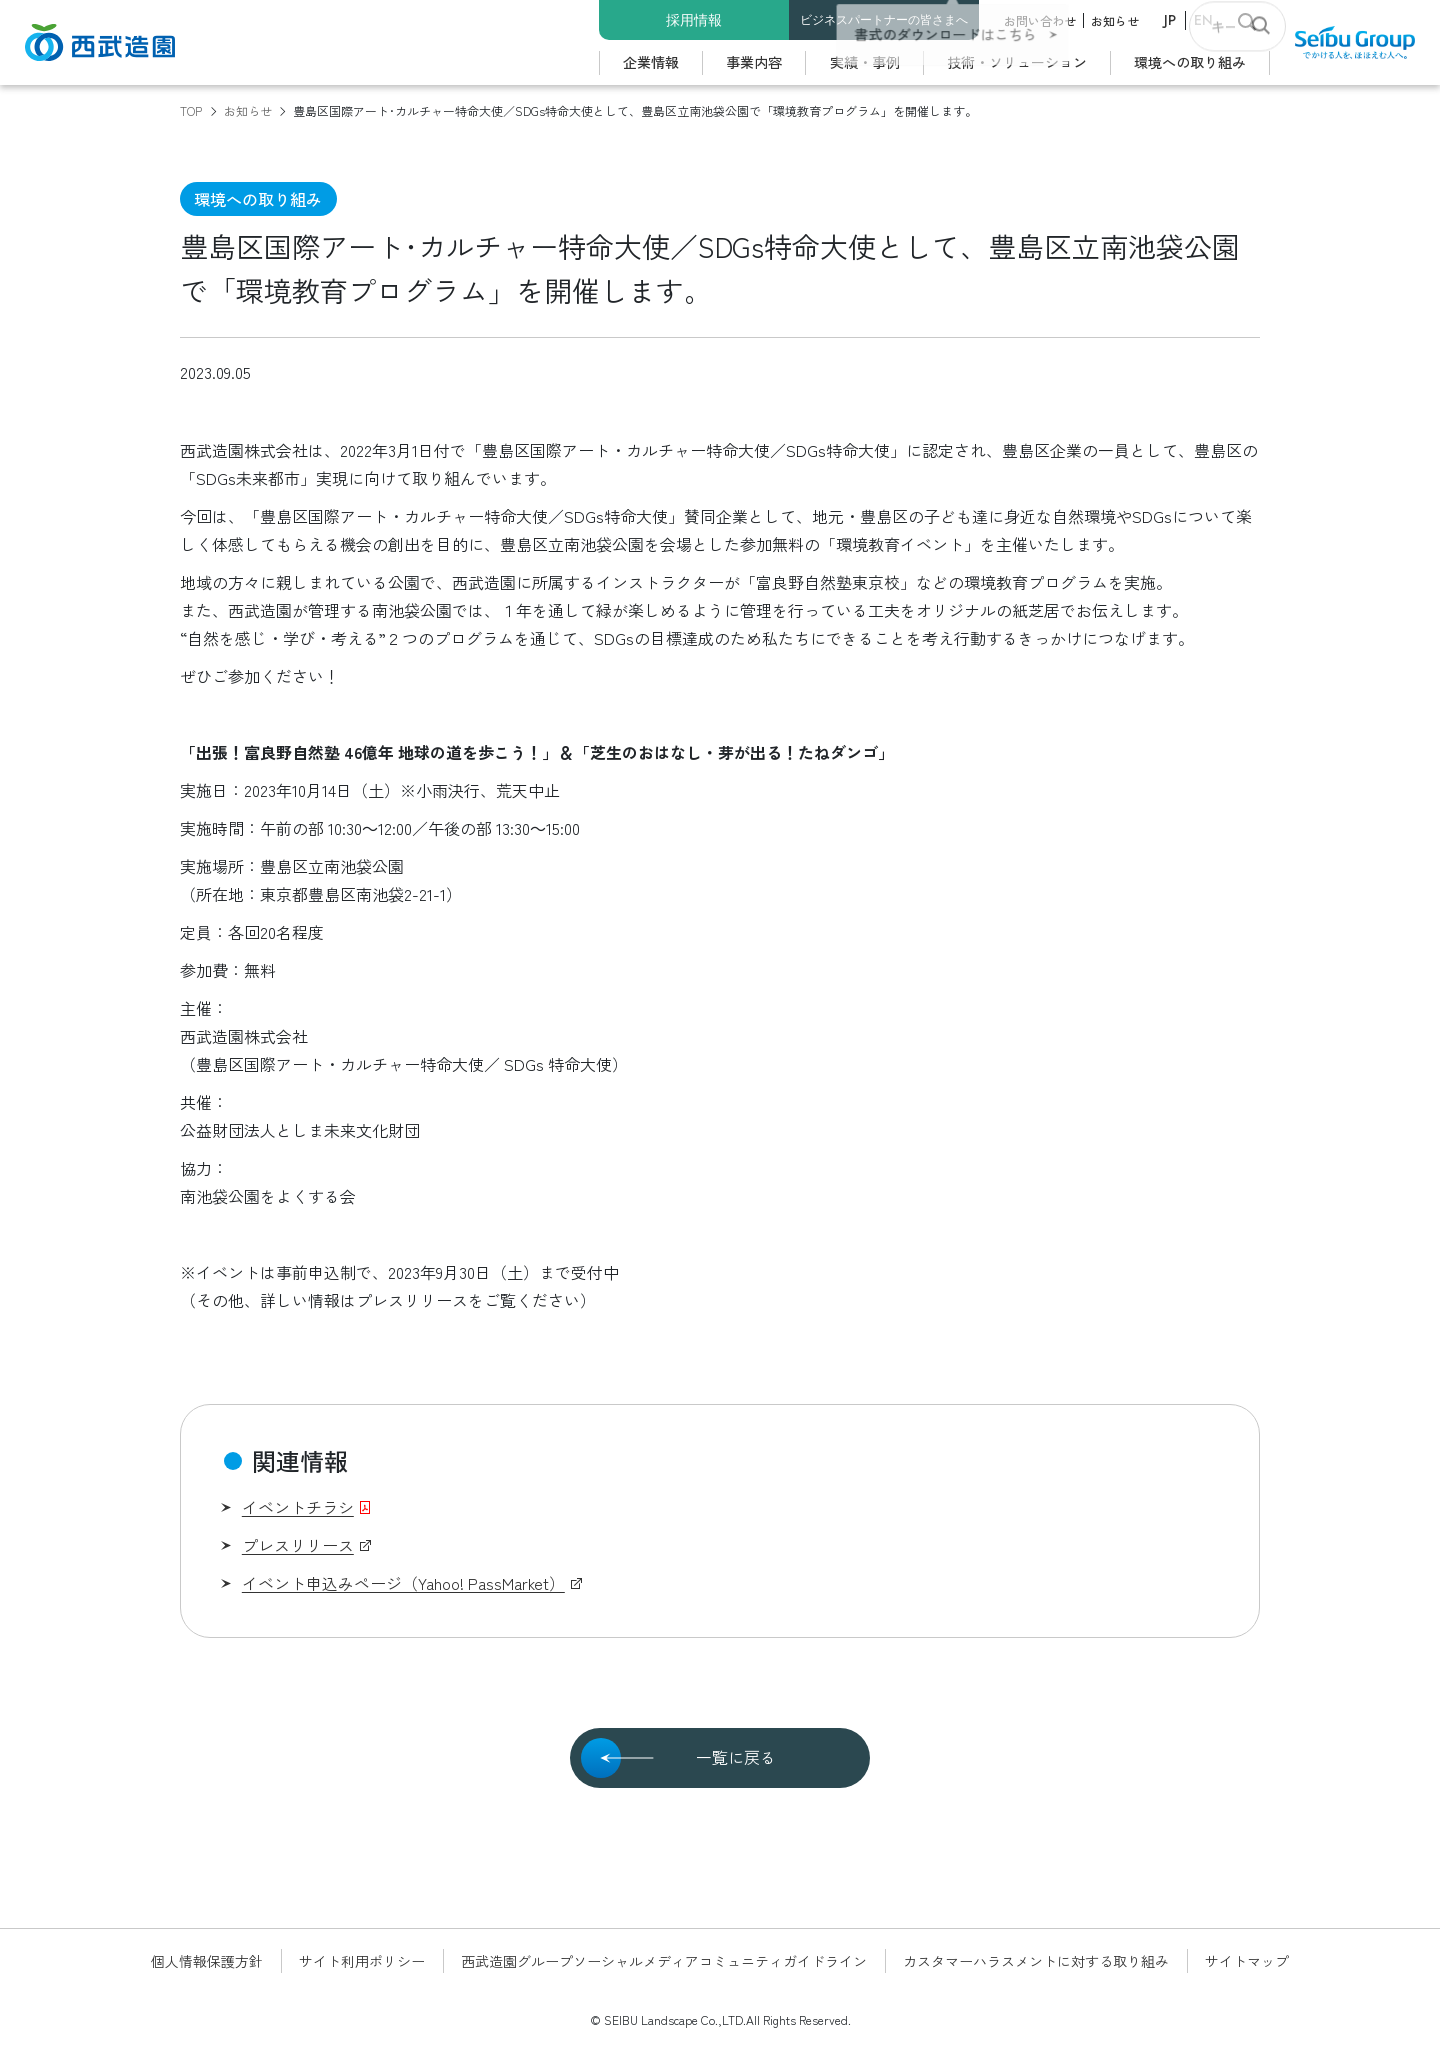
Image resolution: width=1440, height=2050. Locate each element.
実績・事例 (865, 62)
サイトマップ (1247, 1961)
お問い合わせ (1040, 20)
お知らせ (1115, 20)
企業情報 (651, 62)
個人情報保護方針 (207, 1961)
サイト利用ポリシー (362, 1961)
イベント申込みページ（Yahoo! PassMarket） (403, 1583)
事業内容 (754, 62)
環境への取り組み (1190, 62)
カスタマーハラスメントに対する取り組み (1036, 1961)
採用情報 (694, 20)
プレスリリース (298, 1545)
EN (1203, 20)
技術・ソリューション (1017, 62)
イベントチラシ (298, 1507)
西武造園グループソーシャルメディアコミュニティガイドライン (664, 1961)
